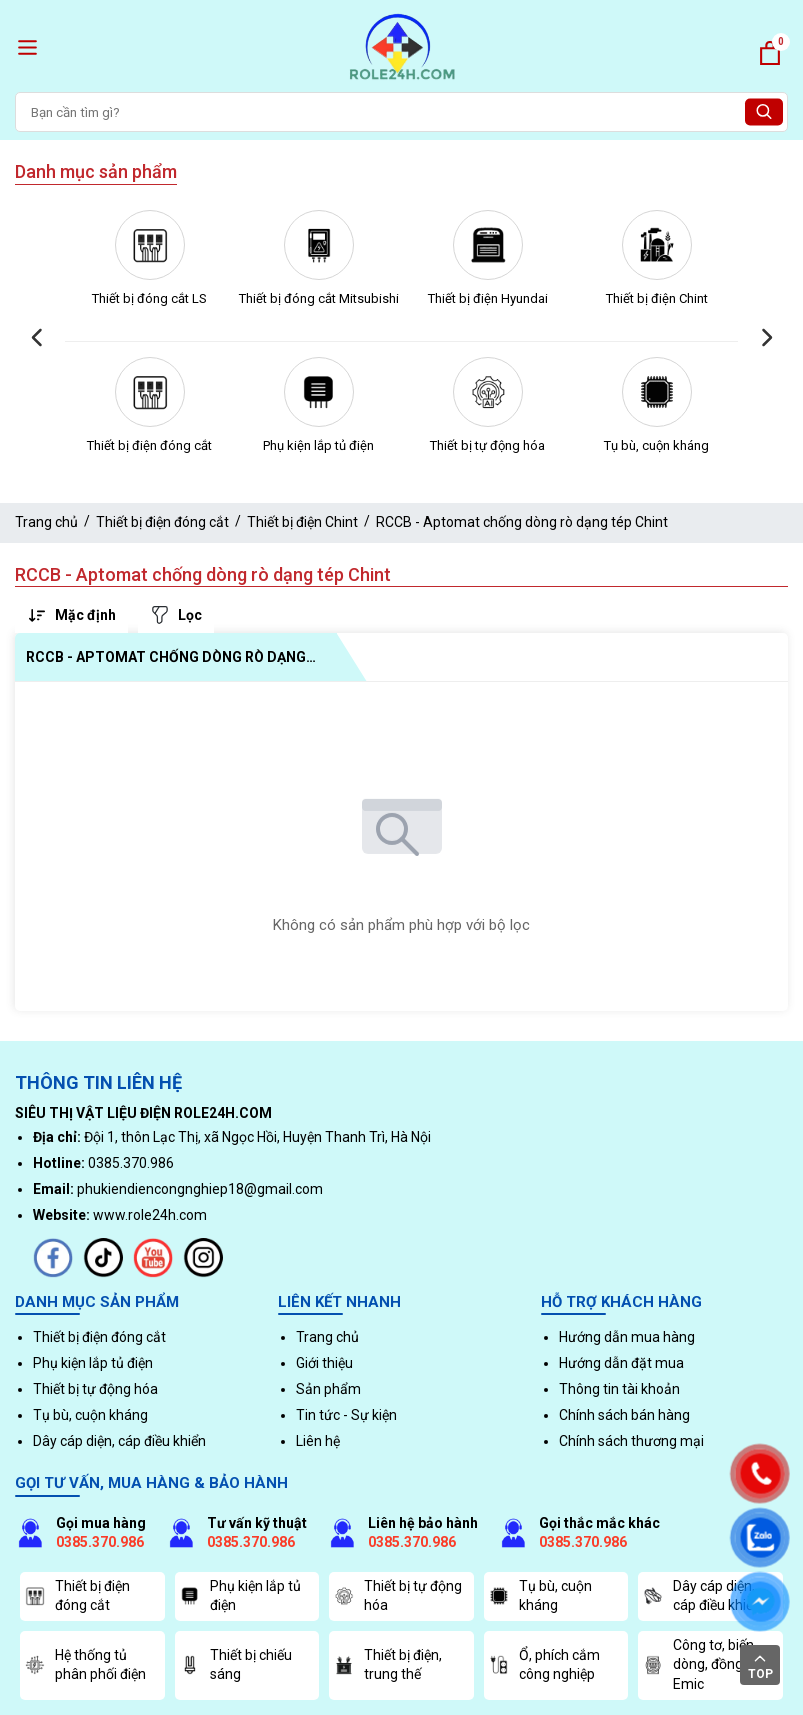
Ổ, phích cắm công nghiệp (544, 1665)
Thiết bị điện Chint (657, 298)
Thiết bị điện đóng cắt (149, 445)
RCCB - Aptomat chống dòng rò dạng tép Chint (522, 522)
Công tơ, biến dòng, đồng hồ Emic (702, 1664)
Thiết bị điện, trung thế (388, 1665)
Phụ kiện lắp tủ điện (318, 445)
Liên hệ (318, 1441)
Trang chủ (46, 522)
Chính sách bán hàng (624, 1415)
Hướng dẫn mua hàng (627, 1337)
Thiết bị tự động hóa (487, 445)
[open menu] (27, 47)
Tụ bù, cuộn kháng (656, 445)
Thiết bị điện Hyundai (488, 298)
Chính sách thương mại (631, 1441)
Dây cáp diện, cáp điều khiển (119, 1441)
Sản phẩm (328, 1389)
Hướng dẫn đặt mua (621, 1363)
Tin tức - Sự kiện (346, 1415)
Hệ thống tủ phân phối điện (85, 1665)
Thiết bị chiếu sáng (236, 1665)
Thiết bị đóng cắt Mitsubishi (319, 298)
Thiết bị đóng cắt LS (149, 298)
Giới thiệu (324, 1363)
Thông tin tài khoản (619, 1389)
